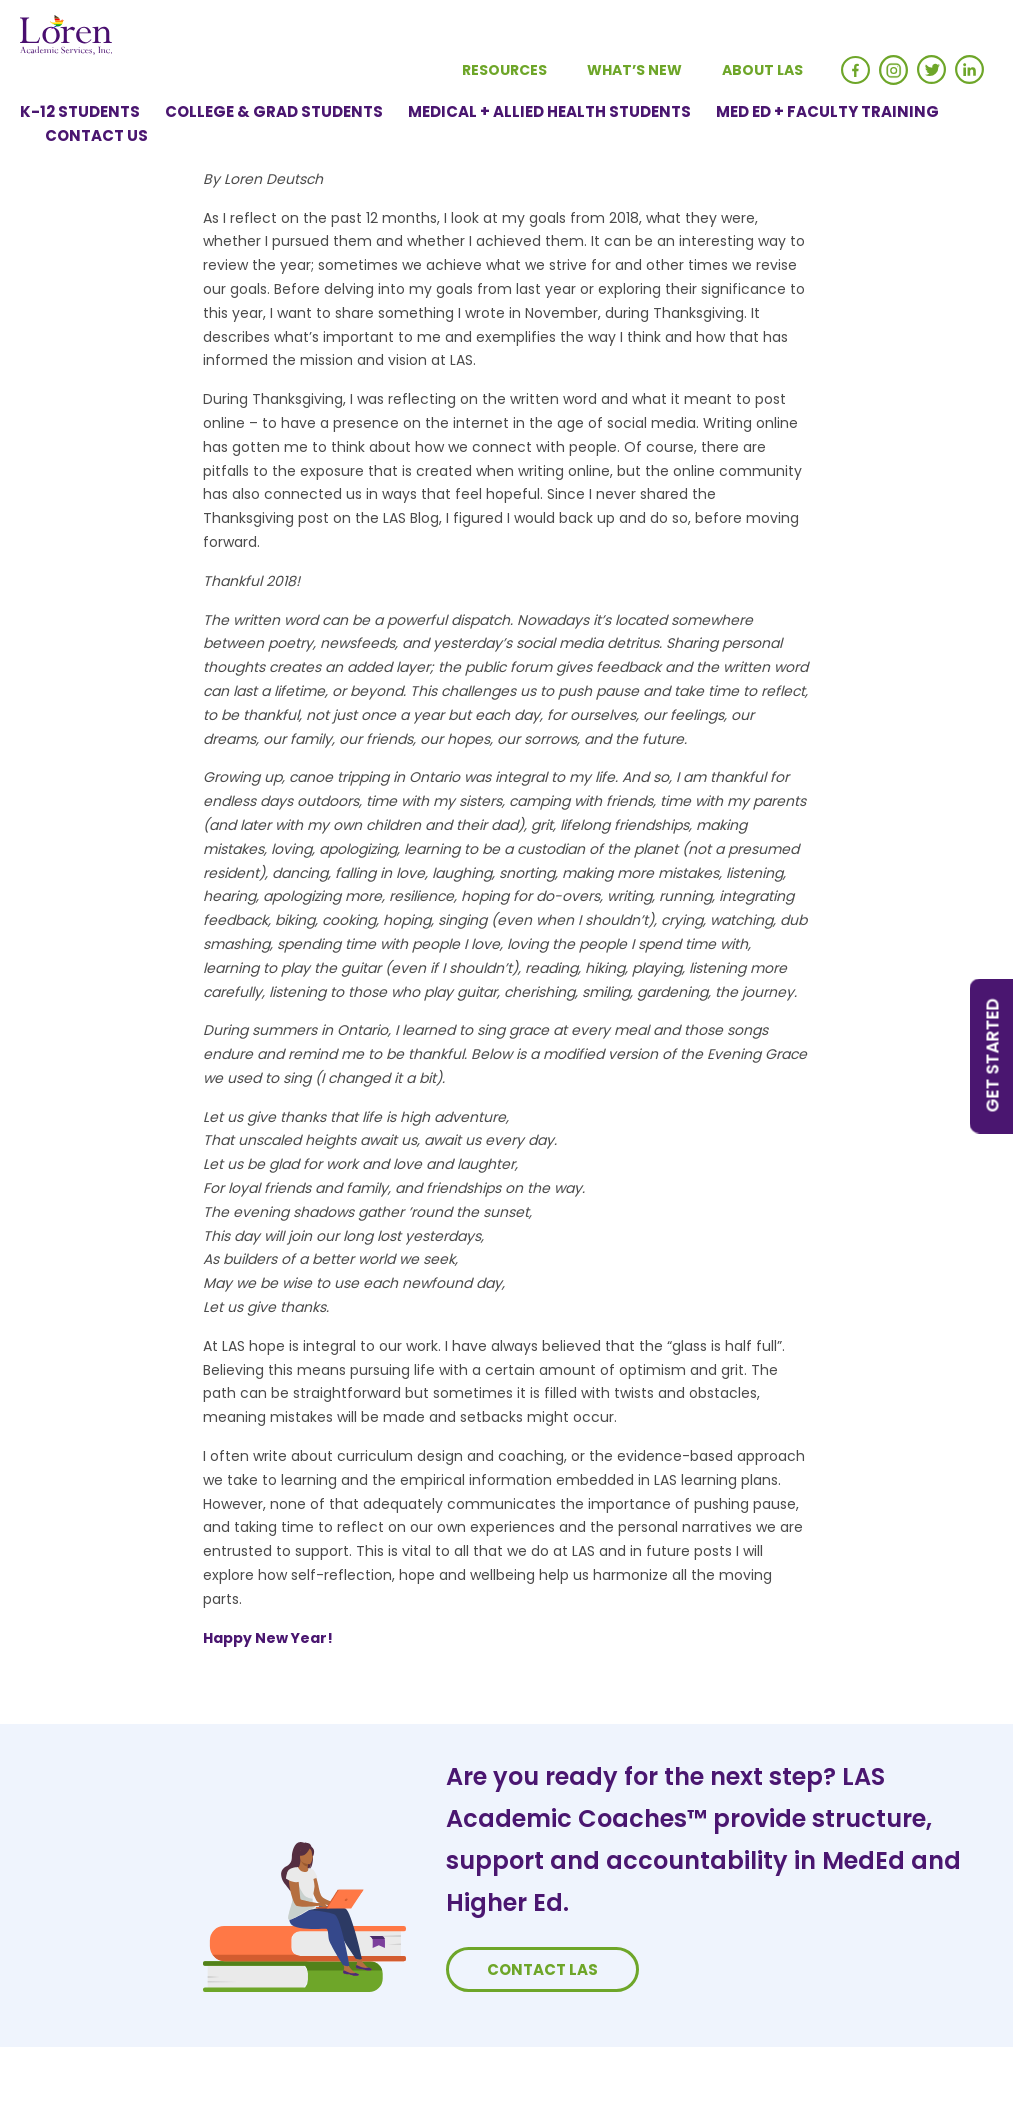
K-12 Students (80, 111)
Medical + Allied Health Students (549, 111)
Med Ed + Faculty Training (827, 111)
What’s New (634, 70)
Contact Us (96, 135)
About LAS (762, 70)
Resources (504, 70)
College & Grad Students (274, 111)
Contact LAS (542, 1969)
